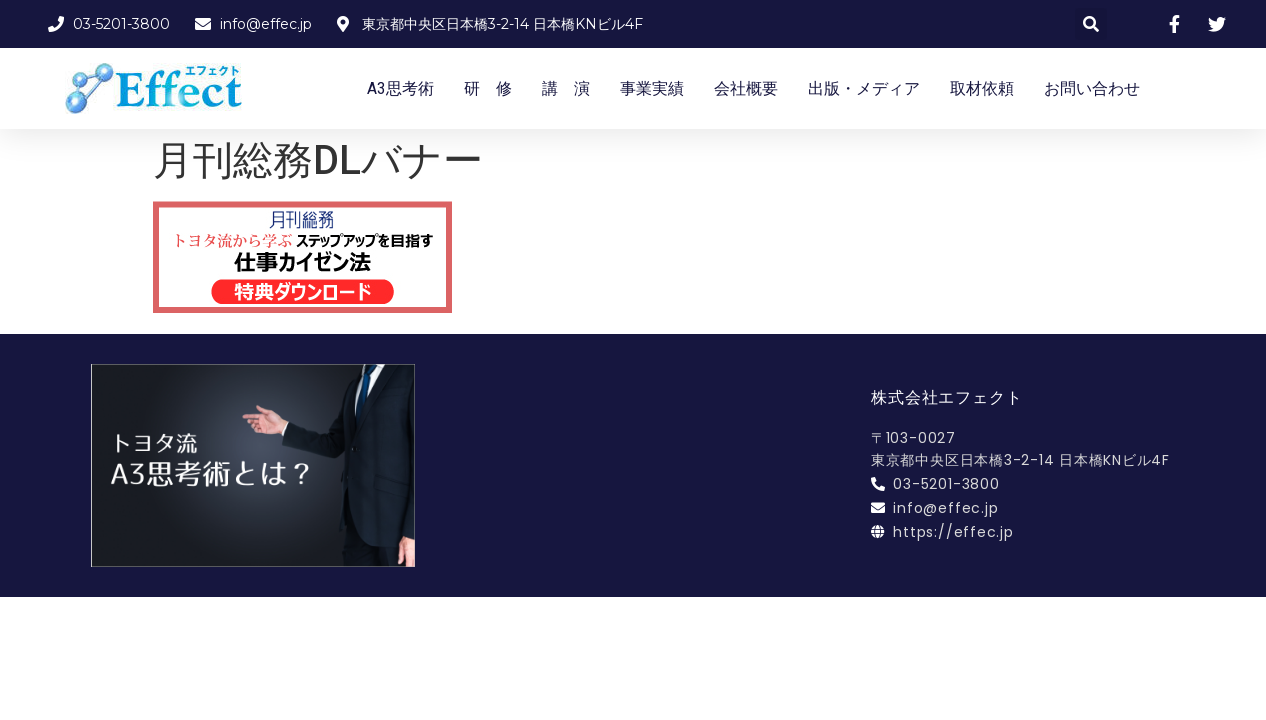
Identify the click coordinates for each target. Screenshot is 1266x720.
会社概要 (746, 88)
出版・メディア (864, 88)
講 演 (566, 88)
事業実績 (652, 88)
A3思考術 (400, 88)
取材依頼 (982, 88)
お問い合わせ (1092, 88)
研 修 (488, 88)
